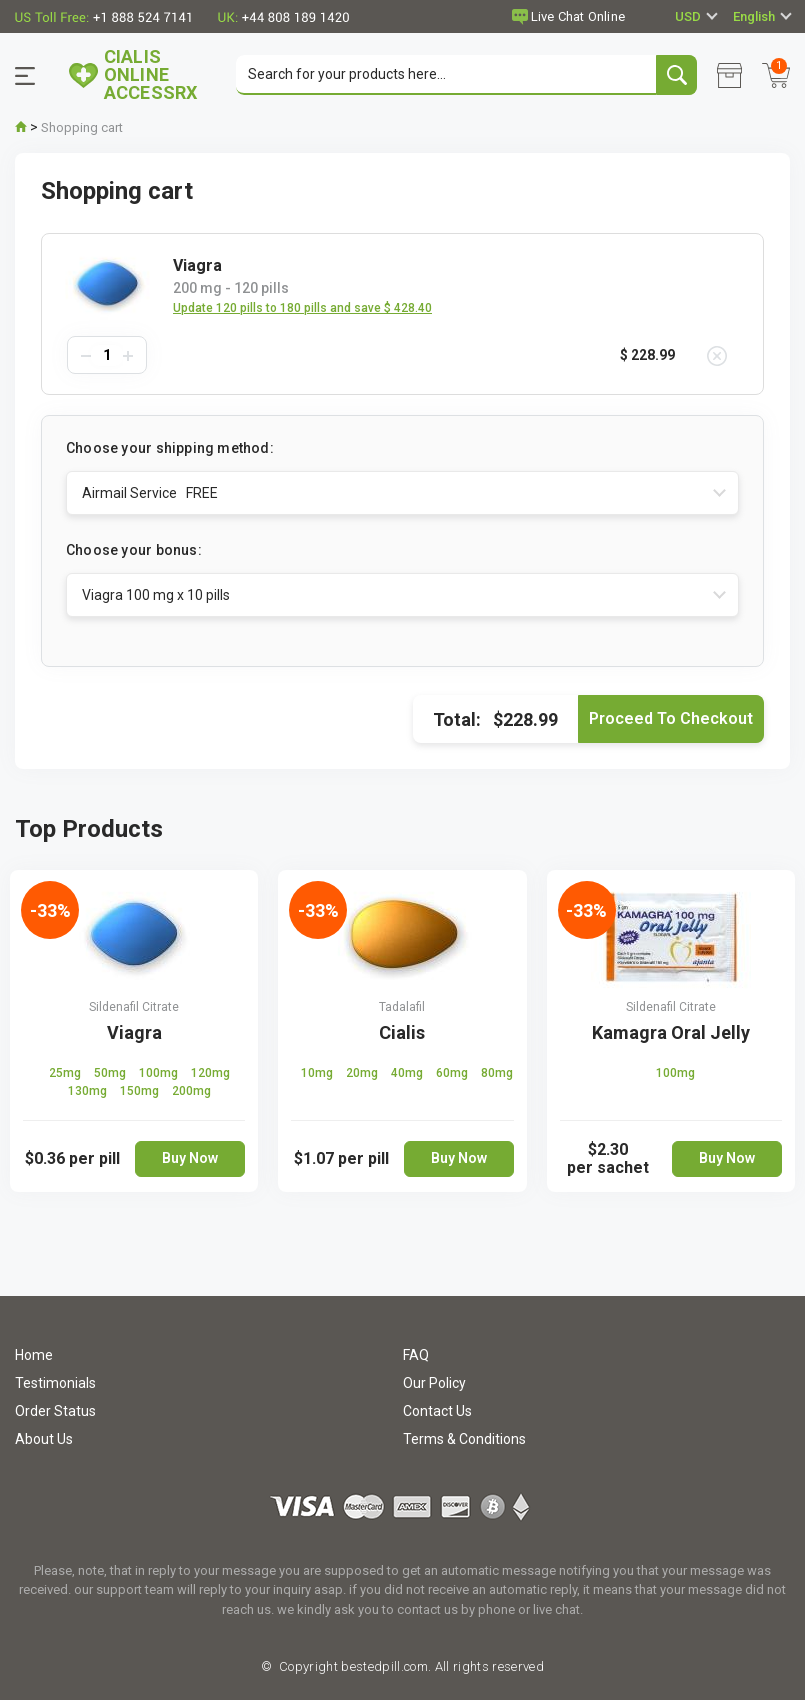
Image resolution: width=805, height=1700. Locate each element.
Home (34, 1355)
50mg (111, 1073)
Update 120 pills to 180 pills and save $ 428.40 (302, 308)
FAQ (416, 1355)
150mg (141, 1091)
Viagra (134, 1032)
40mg (408, 1073)
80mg (497, 1073)
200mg (191, 1091)
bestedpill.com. (384, 1666)
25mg (66, 1073)
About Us (44, 1439)
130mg (89, 1091)
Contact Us (437, 1411)
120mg (210, 1073)
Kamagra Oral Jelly (671, 1032)
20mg (363, 1073)
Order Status (55, 1411)
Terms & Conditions (464, 1439)
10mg (318, 1073)
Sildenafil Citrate (134, 1007)
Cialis (402, 1032)
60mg (453, 1073)
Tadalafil (402, 1007)
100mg (160, 1073)
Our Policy (434, 1383)
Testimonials (55, 1383)
